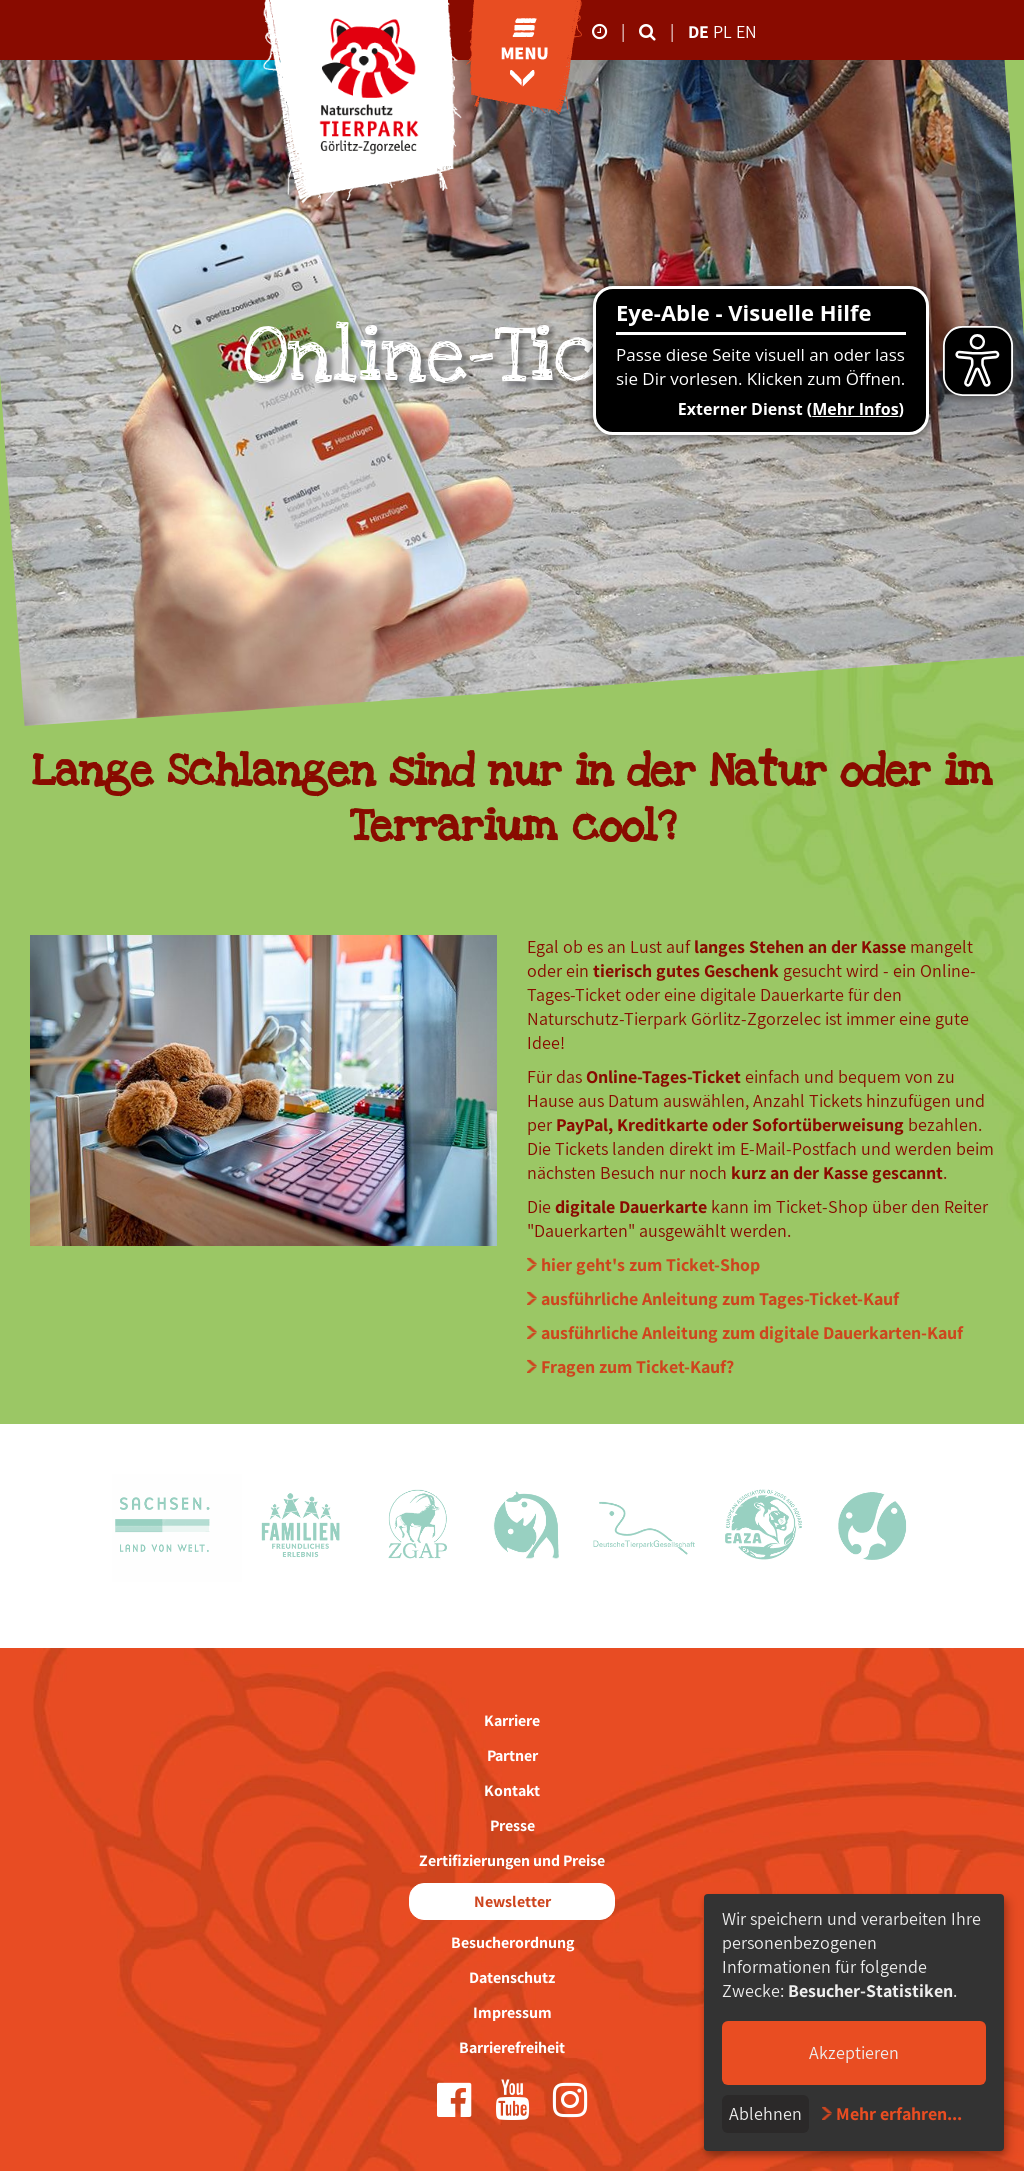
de (698, 31)
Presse (512, 1825)
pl (724, 31)
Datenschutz (512, 1977)
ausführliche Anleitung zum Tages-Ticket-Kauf (720, 1298)
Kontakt (512, 1790)
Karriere (512, 1720)
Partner (512, 1755)
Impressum (512, 2012)
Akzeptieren (854, 2052)
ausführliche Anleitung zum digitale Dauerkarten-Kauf (752, 1332)
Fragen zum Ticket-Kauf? (637, 1366)
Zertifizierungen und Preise (512, 1860)
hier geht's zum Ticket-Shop (650, 1264)
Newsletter (512, 1901)
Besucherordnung (512, 1942)
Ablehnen (765, 2113)
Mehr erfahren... (899, 2113)
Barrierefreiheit (512, 2047)
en (746, 31)
